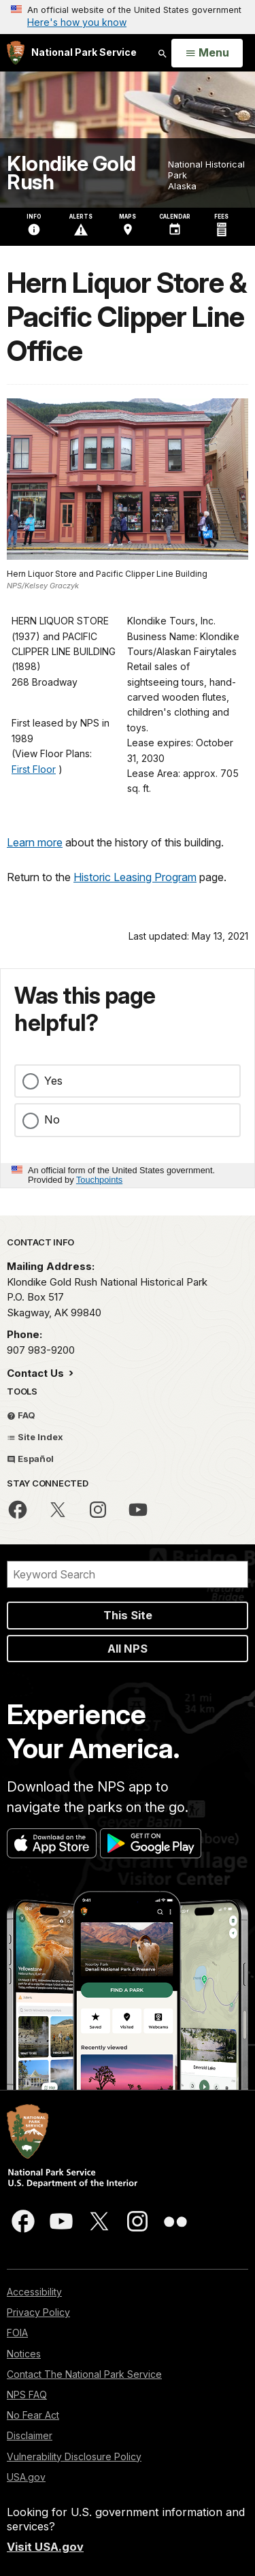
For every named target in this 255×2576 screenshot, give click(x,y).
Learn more (35, 842)
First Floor (34, 769)
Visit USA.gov (45, 2547)
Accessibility (34, 2291)
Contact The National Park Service (84, 2374)
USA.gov (26, 2477)
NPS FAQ (27, 2394)
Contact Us (37, 1373)
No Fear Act (33, 2415)
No (52, 1119)
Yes (53, 1080)
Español (30, 1458)
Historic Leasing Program (135, 877)
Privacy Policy (38, 2312)
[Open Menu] (207, 53)
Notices (24, 2353)
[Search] (127, 1574)
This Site (127, 1615)
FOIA (17, 2332)
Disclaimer (29, 2435)
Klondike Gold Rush (71, 173)
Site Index (35, 1436)
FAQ (21, 1415)
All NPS (127, 1648)
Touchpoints (99, 1180)
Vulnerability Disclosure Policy (74, 2456)
